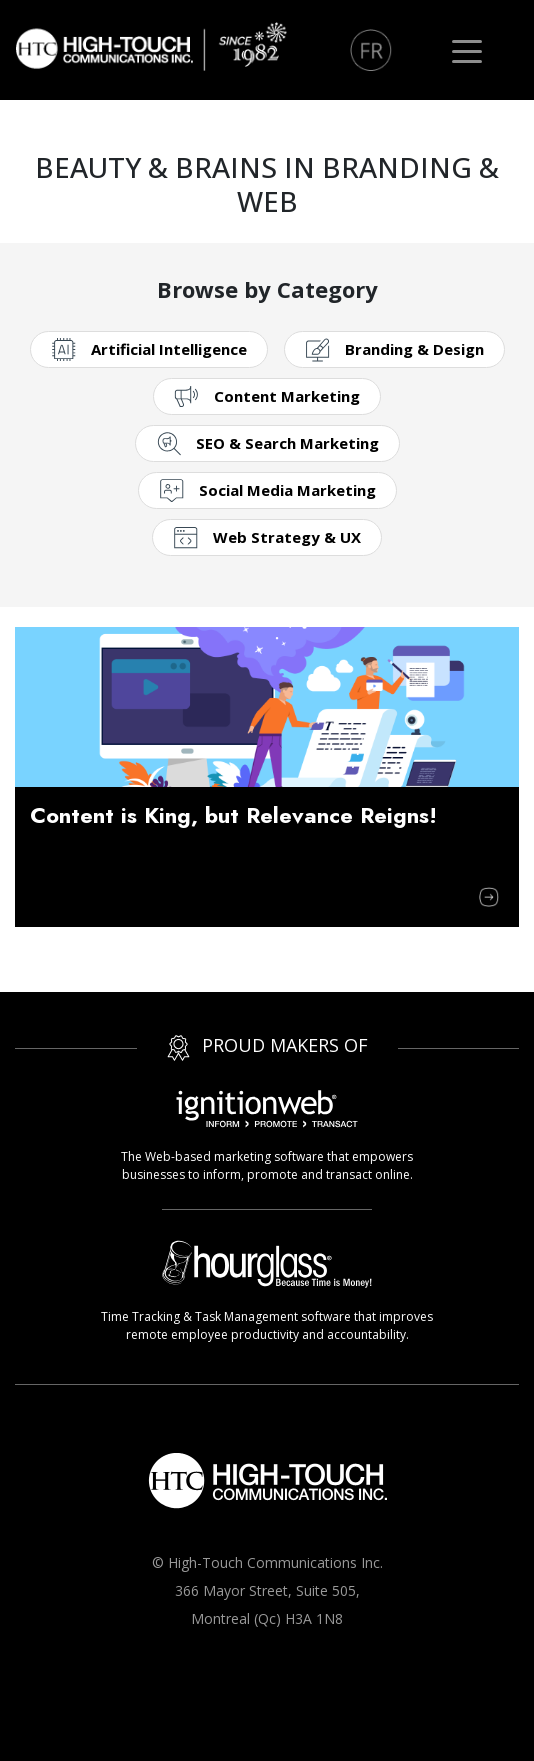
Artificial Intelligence (169, 349)
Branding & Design (414, 349)
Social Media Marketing (287, 490)
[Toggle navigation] (467, 50)
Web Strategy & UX (287, 537)
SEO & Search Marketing (287, 443)
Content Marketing (287, 396)
